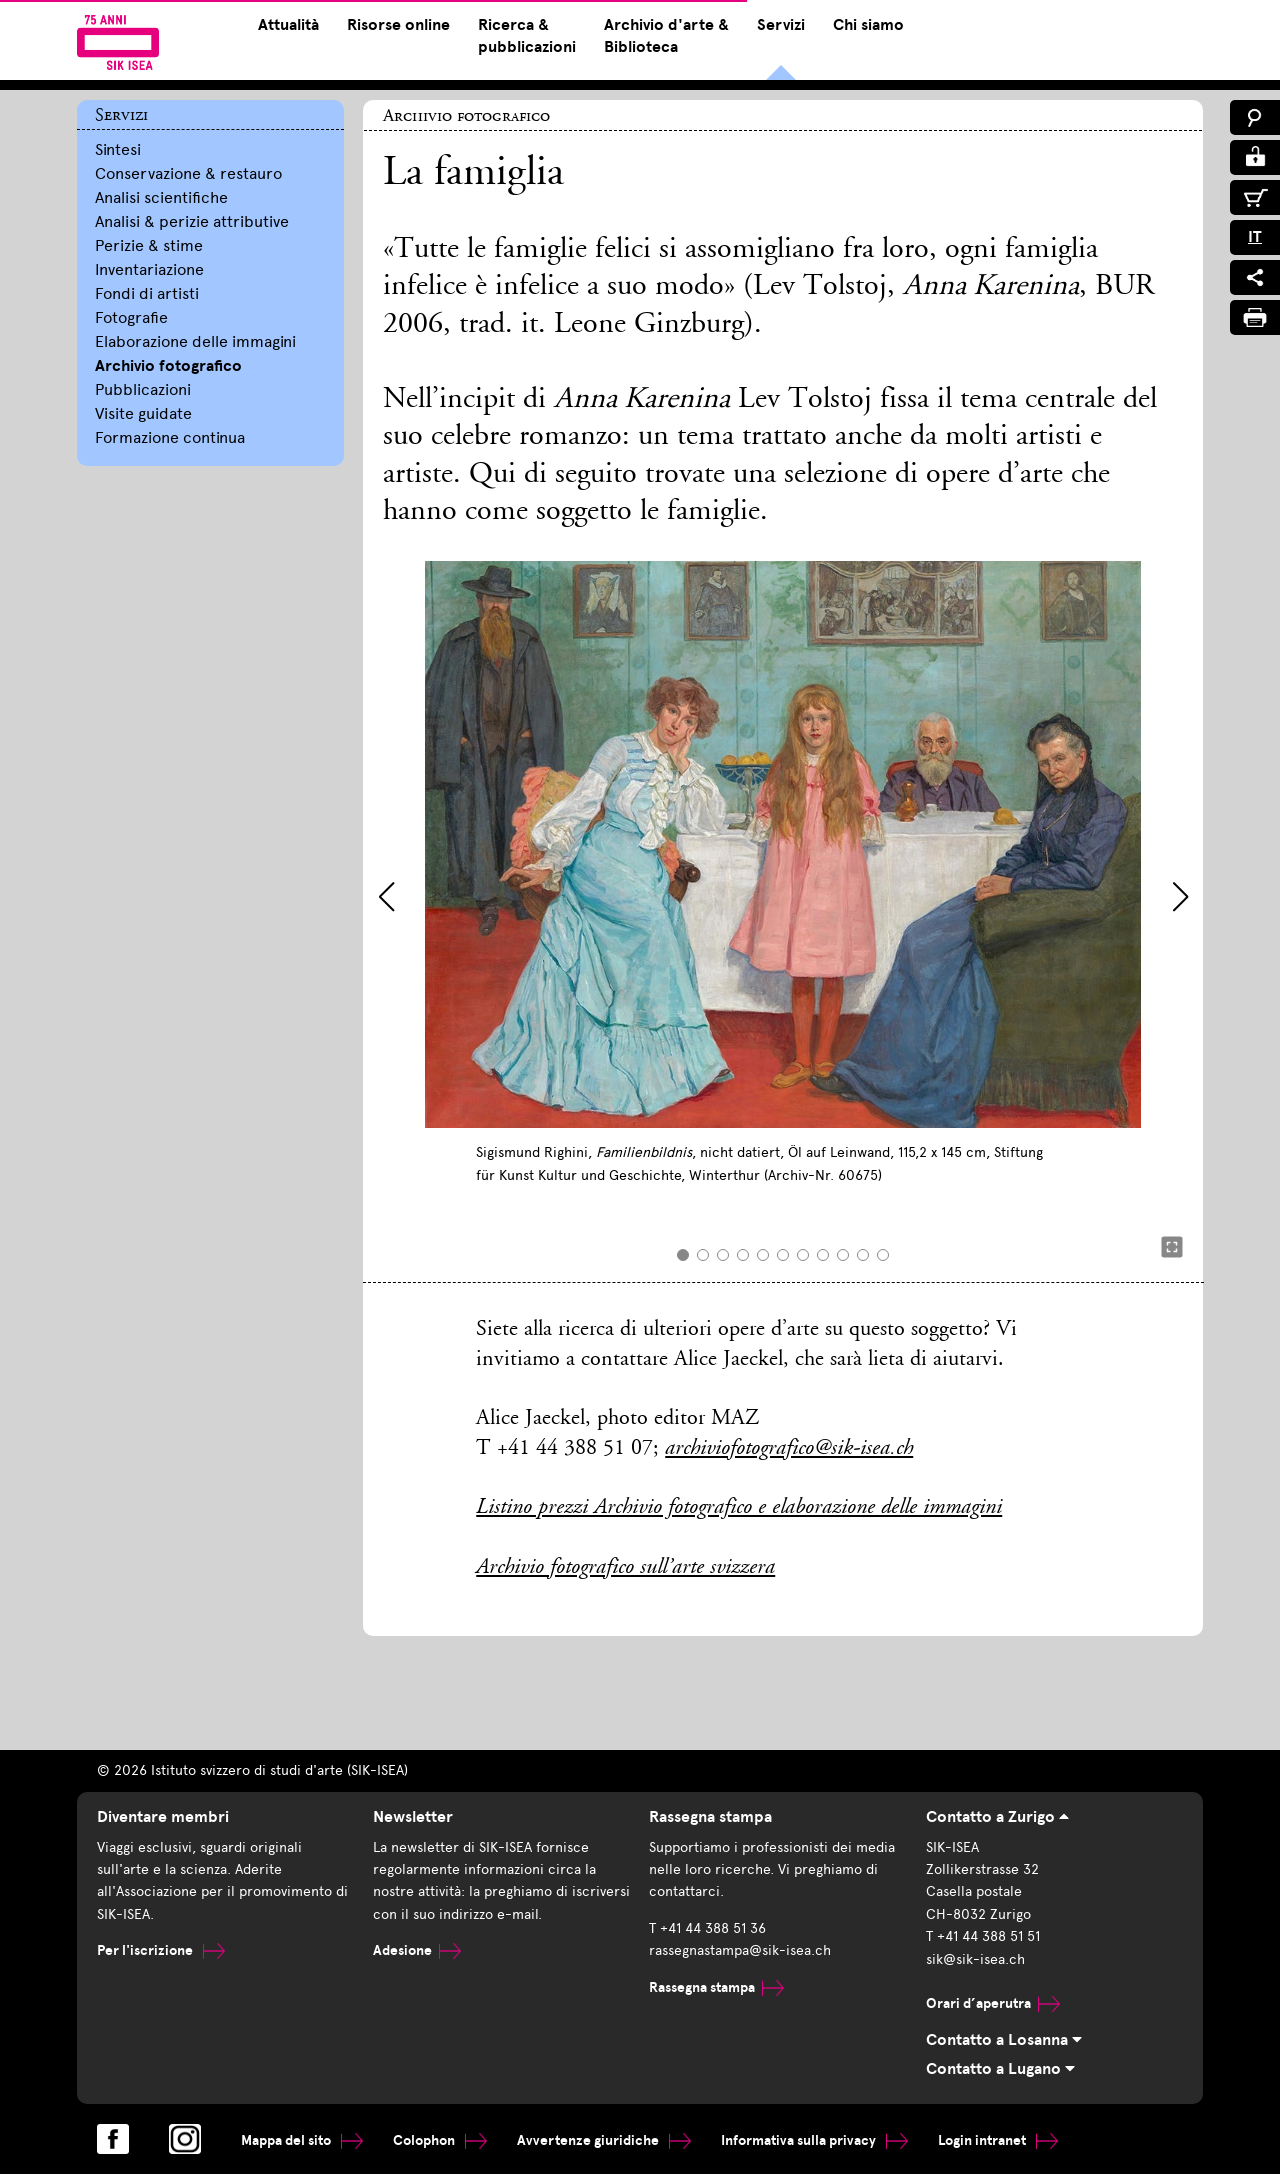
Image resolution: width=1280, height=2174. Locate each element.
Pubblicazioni (143, 389)
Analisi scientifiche (161, 197)
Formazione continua (170, 437)
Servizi (781, 25)
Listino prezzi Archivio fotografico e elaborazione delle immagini (739, 1508)
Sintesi (118, 149)
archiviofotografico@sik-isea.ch (789, 1449)
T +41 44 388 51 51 (983, 1936)
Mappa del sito (302, 2140)
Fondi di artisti (147, 293)
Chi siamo (868, 25)
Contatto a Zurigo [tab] (997, 1817)
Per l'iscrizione (161, 1950)
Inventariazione (149, 269)
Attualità (288, 25)
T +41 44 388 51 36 (707, 1928)
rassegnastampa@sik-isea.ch (740, 1950)
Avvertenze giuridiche (604, 2140)
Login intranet (998, 2140)
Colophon (440, 2140)
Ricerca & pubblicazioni (527, 36)
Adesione (417, 1950)
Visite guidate (143, 413)
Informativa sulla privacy (814, 2140)
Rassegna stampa (716, 1987)
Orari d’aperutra (993, 2003)
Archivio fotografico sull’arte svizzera (625, 1568)
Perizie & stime (149, 245)
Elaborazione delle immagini (195, 341)
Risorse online (398, 25)
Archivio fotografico (168, 366)
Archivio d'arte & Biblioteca (666, 36)
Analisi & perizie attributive (192, 221)
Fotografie (131, 317)
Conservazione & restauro (188, 173)
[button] (386, 897)
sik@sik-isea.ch (975, 1959)
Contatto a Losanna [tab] (1004, 2040)
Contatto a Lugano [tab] (1000, 2069)
